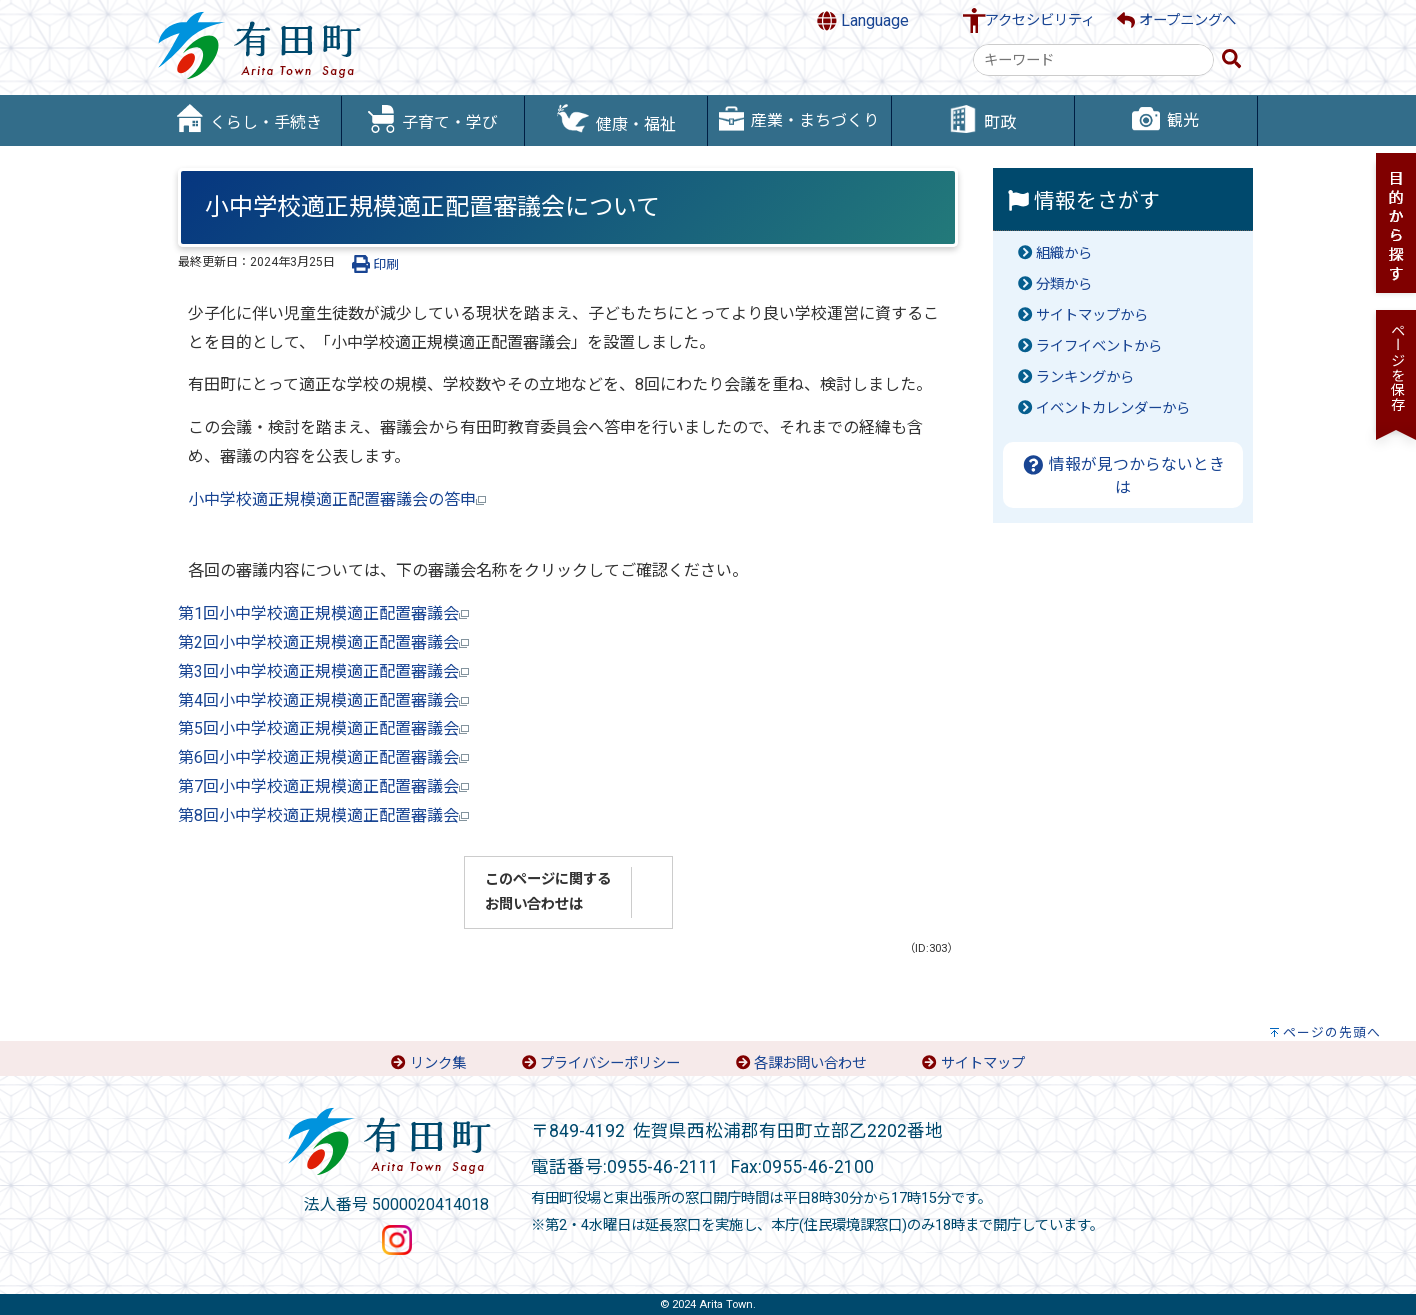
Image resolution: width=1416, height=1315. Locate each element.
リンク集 (438, 1063)
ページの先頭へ (1332, 1032)
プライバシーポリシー (610, 1063)
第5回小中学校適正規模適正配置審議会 (323, 728)
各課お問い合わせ (810, 1063)
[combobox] (1093, 60)
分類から (1064, 284)
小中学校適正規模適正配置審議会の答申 (337, 499)
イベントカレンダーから (1113, 408)
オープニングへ (1176, 20)
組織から (1064, 253)
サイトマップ (983, 1063)
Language (863, 21)
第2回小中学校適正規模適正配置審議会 (323, 642)
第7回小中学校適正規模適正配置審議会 (323, 786)
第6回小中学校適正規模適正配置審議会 (323, 757)
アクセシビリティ (1040, 20)
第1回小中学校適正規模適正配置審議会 (323, 613)
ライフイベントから (1099, 346)
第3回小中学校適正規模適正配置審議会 (323, 671)
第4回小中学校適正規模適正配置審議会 (323, 700)
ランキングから (1085, 377)
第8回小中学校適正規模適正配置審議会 (323, 815)
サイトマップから (1092, 315)
